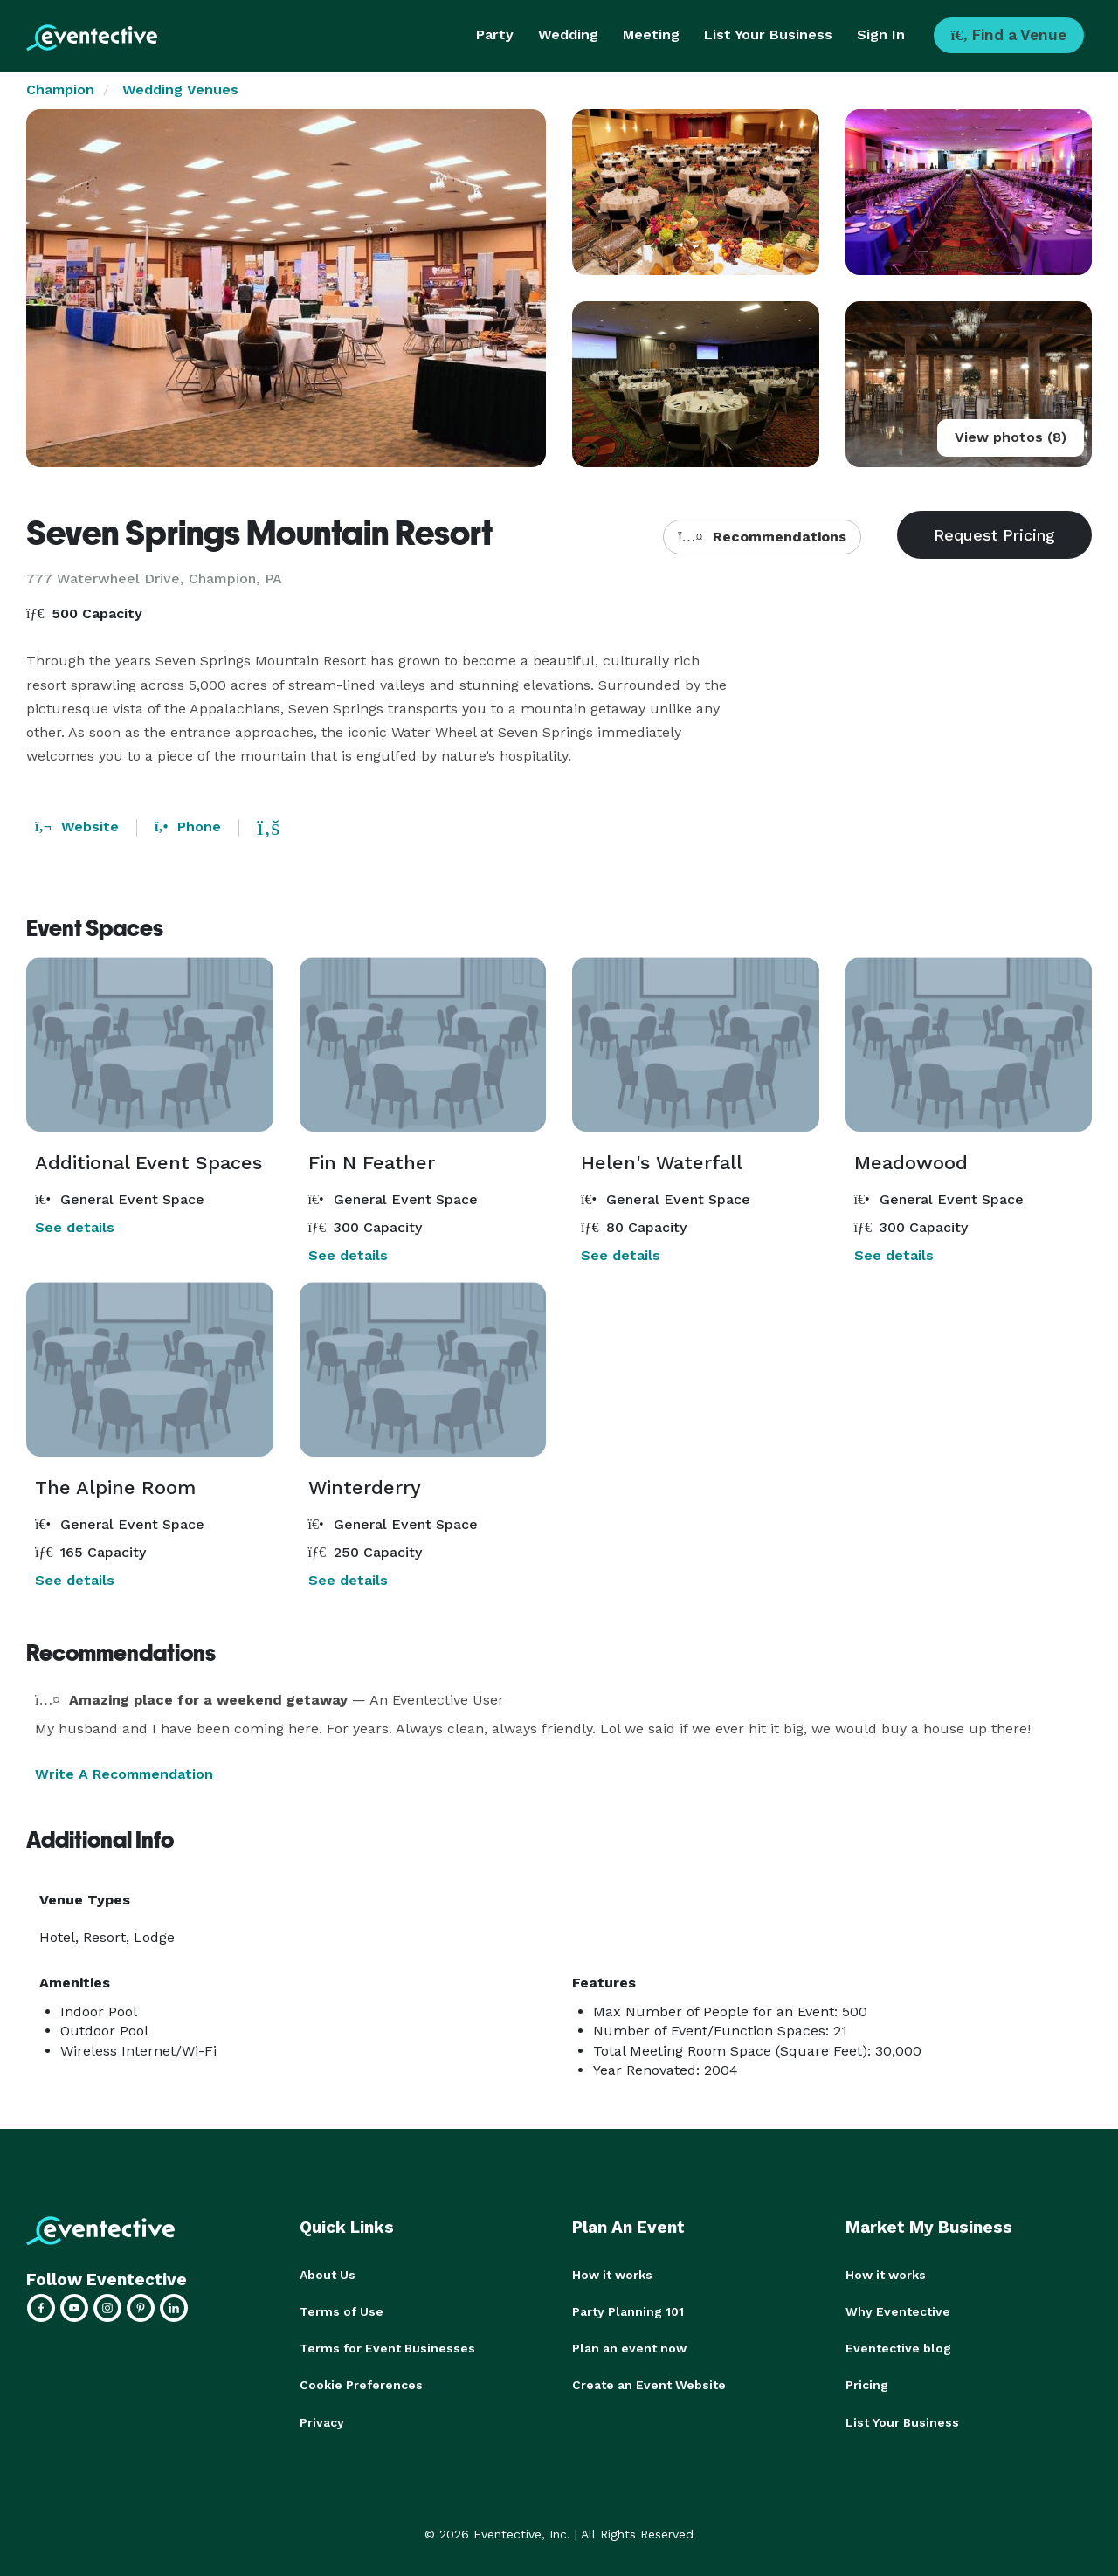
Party (495, 34)
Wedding (568, 34)
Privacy (322, 2421)
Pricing (866, 2385)
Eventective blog (898, 2348)
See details (74, 1227)
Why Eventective (897, 2311)
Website (77, 826)
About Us (327, 2275)
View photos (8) (1010, 437)
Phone (188, 826)
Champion (60, 89)
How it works (612, 2275)
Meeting (651, 34)
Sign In (881, 34)
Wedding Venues (180, 89)
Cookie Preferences (361, 2385)
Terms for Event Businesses (387, 2348)
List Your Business (768, 34)
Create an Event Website (649, 2385)
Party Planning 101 (628, 2311)
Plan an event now (629, 2348)
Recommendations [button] (761, 536)
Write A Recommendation (124, 1774)
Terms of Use (341, 2311)
